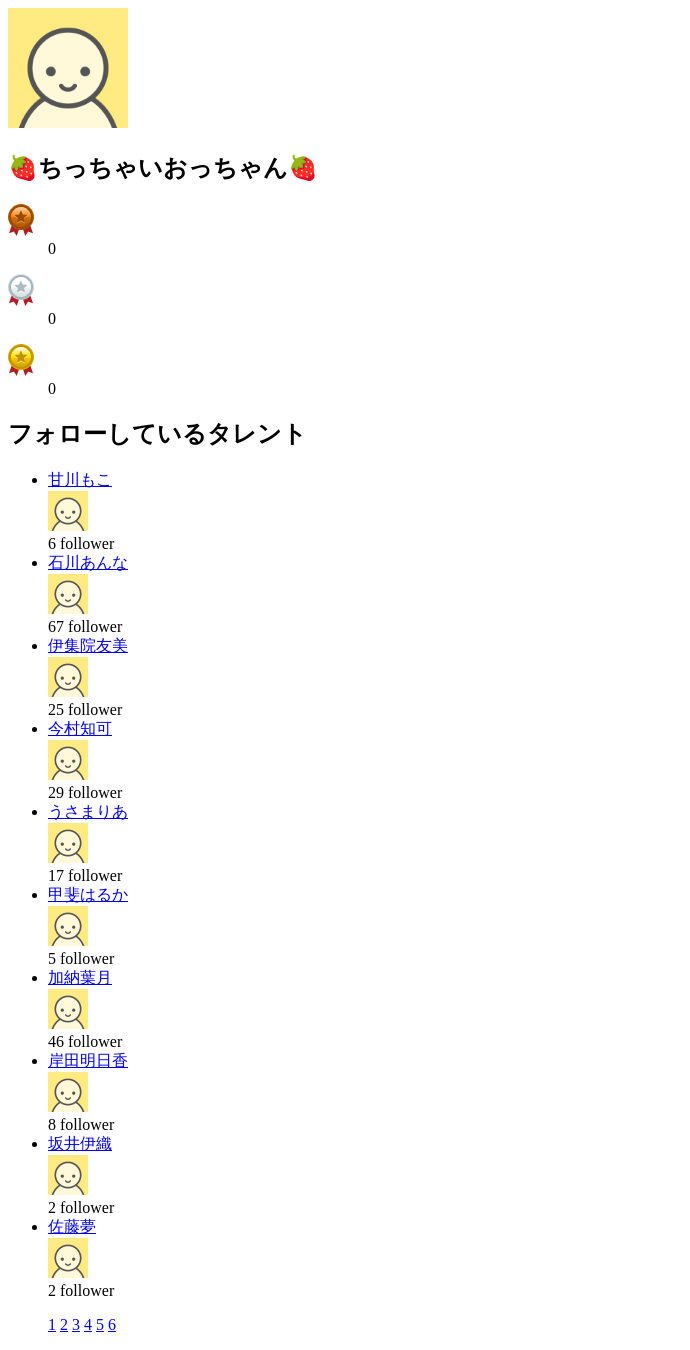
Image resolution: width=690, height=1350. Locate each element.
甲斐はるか (88, 894)
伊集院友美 (88, 645)
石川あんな (88, 562)
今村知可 (80, 728)
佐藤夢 (72, 1226)
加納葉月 (80, 977)
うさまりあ (88, 811)
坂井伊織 (80, 1143)
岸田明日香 (88, 1060)
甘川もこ (80, 479)
